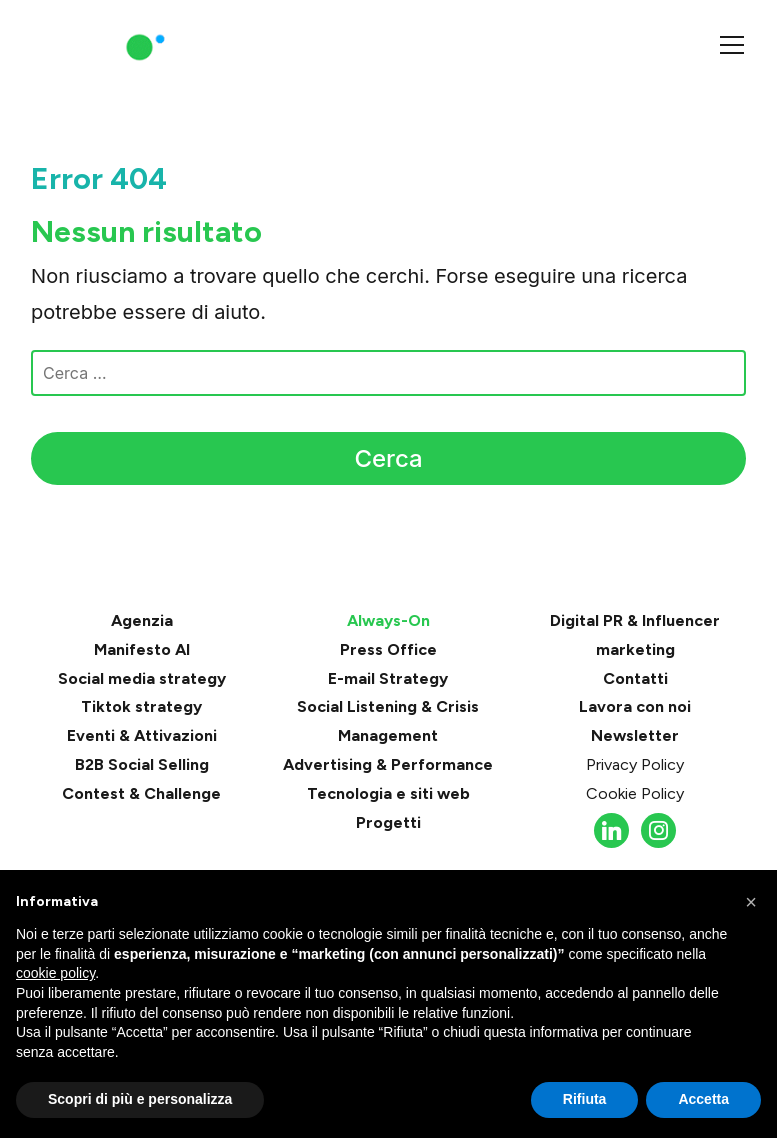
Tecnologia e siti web (388, 793)
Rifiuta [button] (585, 1099)
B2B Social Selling (142, 764)
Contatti (635, 678)
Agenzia (142, 620)
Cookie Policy (635, 793)
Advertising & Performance (388, 764)
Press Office (388, 649)
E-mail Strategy (388, 678)
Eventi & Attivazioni (142, 735)
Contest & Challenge (141, 793)
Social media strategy (142, 678)
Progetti (388, 822)
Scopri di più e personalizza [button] (140, 1099)
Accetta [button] (703, 1099)
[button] (751, 902)
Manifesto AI (142, 649)
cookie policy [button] (55, 973)
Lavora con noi (635, 706)
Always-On (388, 620)
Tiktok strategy (141, 706)
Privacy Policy (635, 764)
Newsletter (635, 735)
